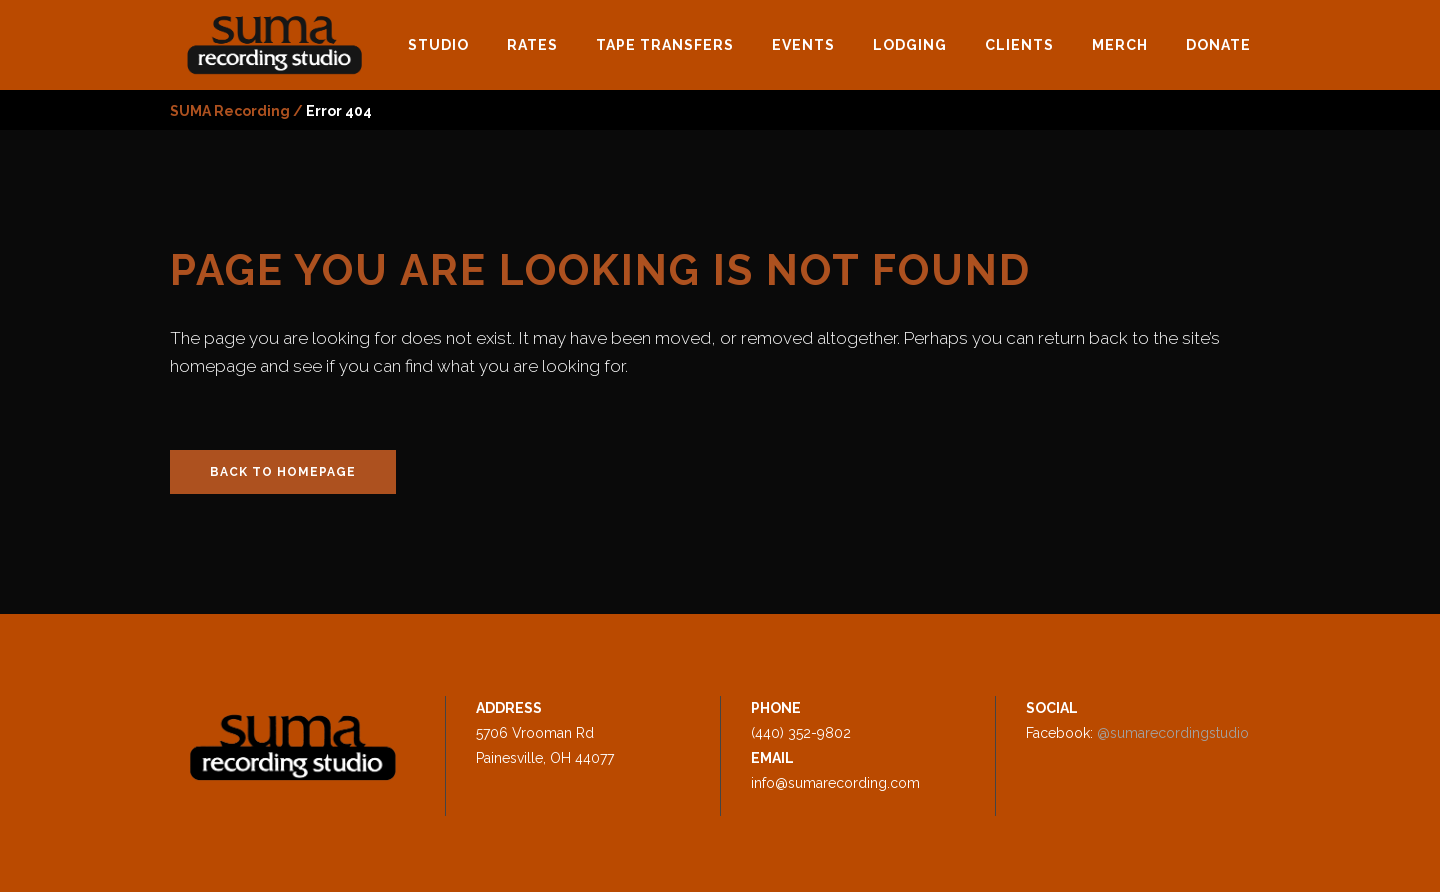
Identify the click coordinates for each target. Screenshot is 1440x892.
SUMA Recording (230, 111)
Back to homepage (283, 472)
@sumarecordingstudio (1173, 733)
